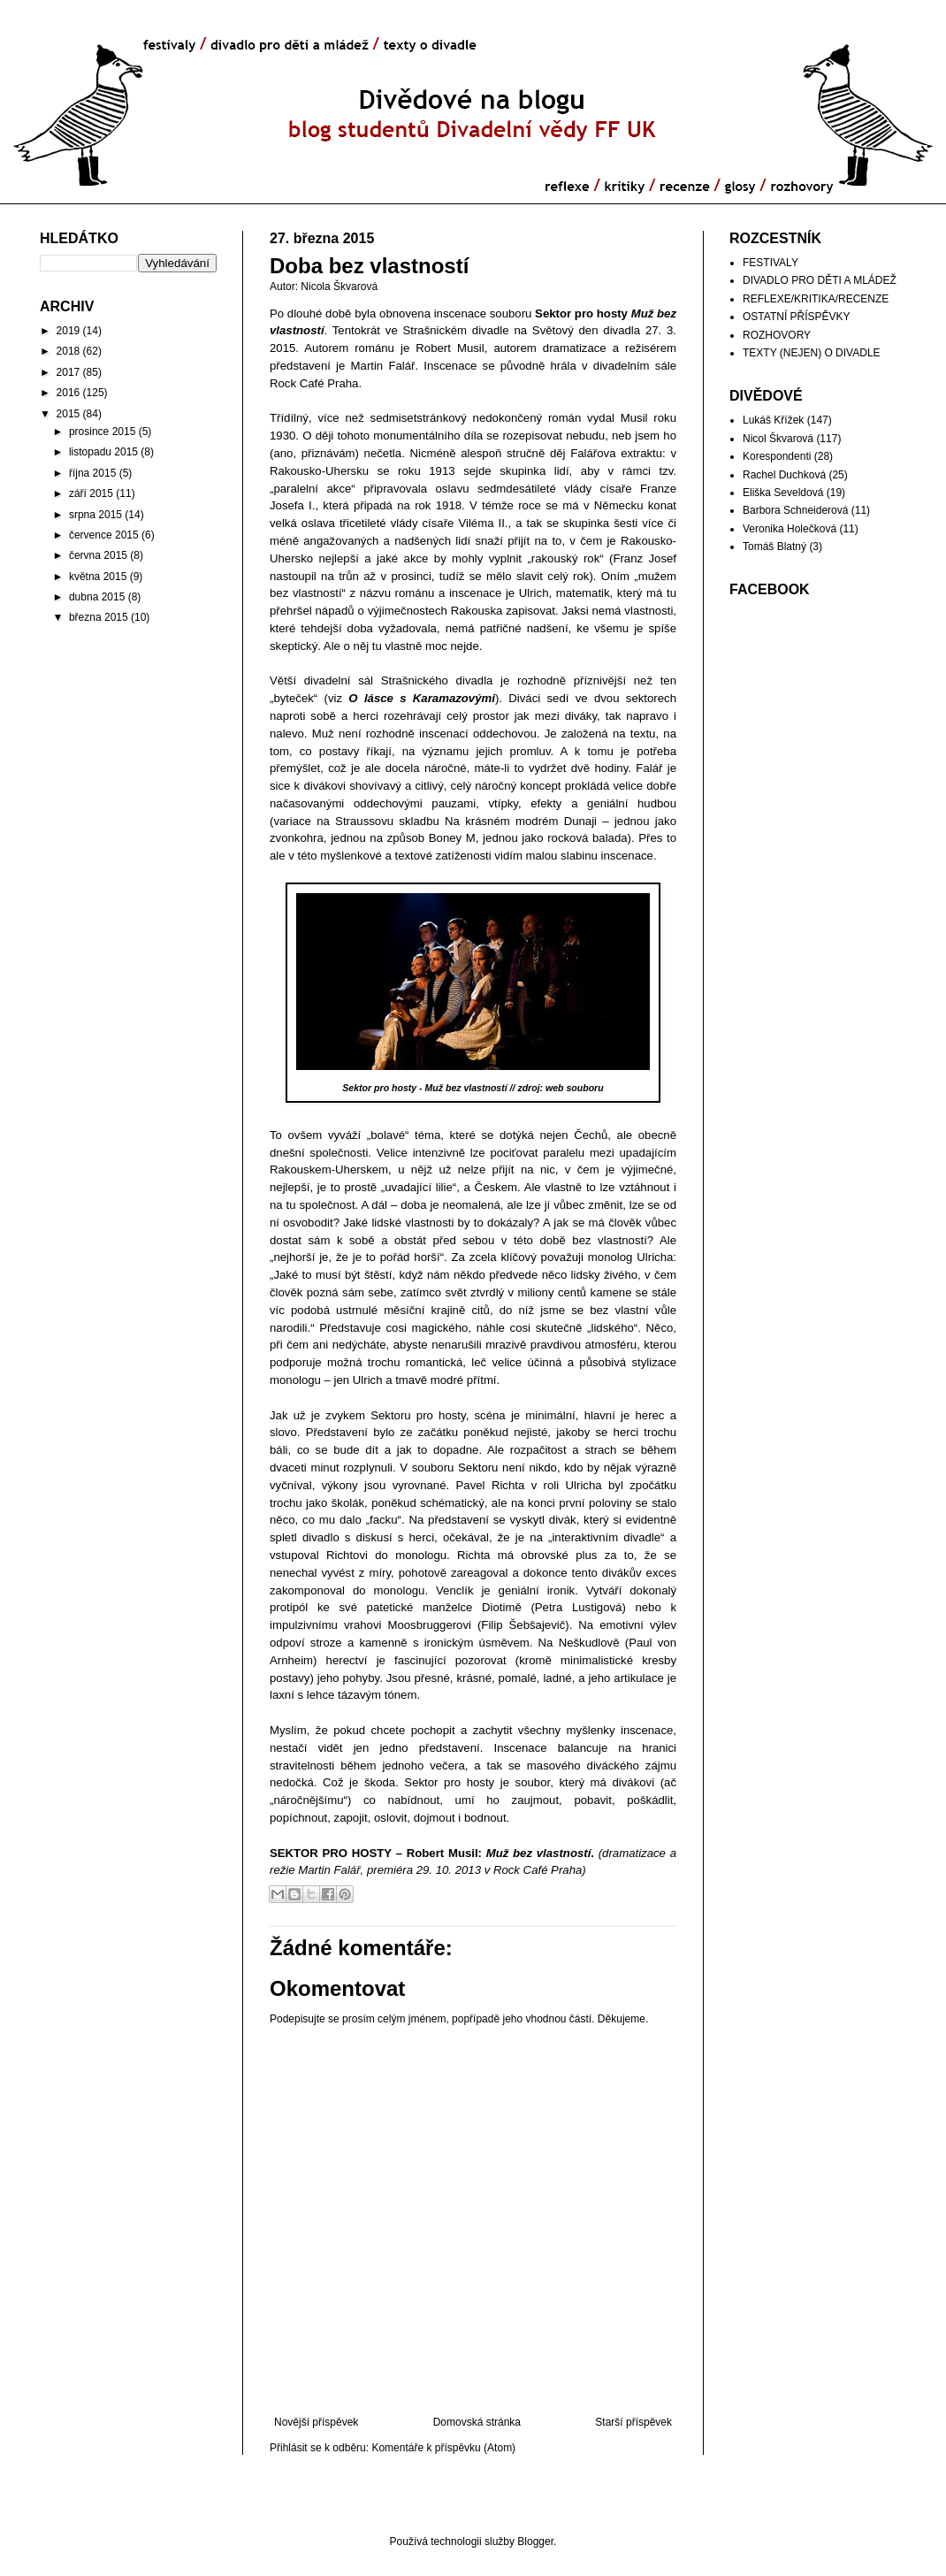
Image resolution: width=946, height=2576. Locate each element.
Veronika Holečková (789, 529)
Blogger (535, 2541)
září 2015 (91, 493)
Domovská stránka (477, 2422)
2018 (68, 351)
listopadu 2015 (103, 452)
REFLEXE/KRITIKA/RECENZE (816, 299)
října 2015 (92, 473)
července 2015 (104, 535)
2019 (68, 331)
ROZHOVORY (777, 335)
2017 (68, 372)
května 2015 (97, 576)
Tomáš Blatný (774, 546)
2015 (68, 414)
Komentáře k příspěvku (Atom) (443, 2448)
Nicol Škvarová (778, 438)
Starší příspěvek (633, 2422)
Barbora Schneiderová (795, 510)
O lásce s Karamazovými (421, 698)
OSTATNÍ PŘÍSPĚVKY (797, 316)
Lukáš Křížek (773, 420)
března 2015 (98, 617)
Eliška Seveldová (783, 492)
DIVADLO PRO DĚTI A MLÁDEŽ (819, 280)
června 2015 (98, 555)
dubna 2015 (97, 597)
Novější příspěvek (316, 2422)
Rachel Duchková (784, 475)
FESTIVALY (770, 262)
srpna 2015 (95, 514)
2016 (68, 392)
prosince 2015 (102, 431)
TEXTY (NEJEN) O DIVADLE (812, 353)
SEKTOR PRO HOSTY (331, 1853)
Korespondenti (777, 456)
